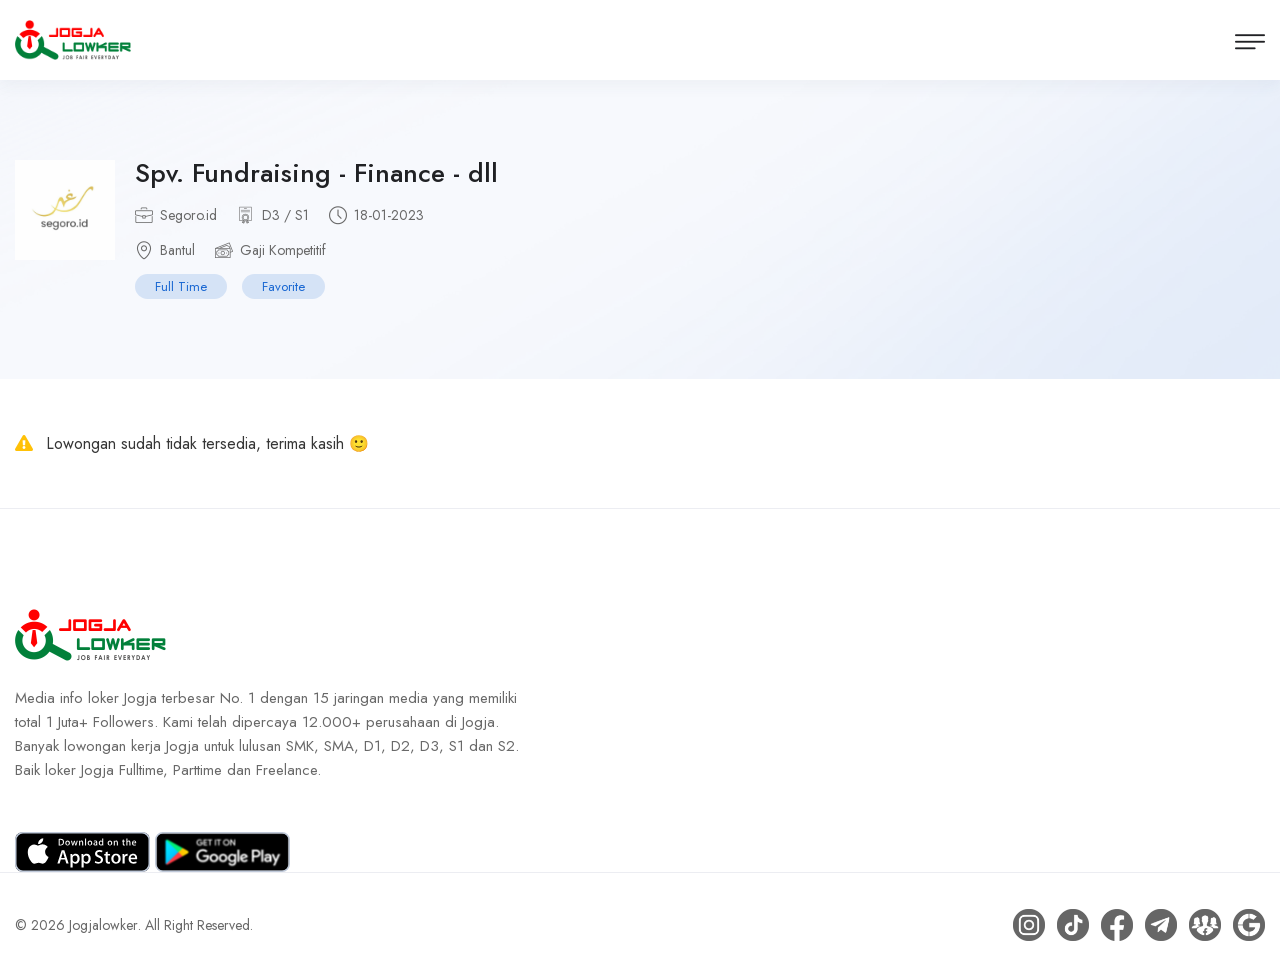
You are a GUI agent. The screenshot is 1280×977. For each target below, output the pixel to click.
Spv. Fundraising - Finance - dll (316, 173)
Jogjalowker (103, 925)
